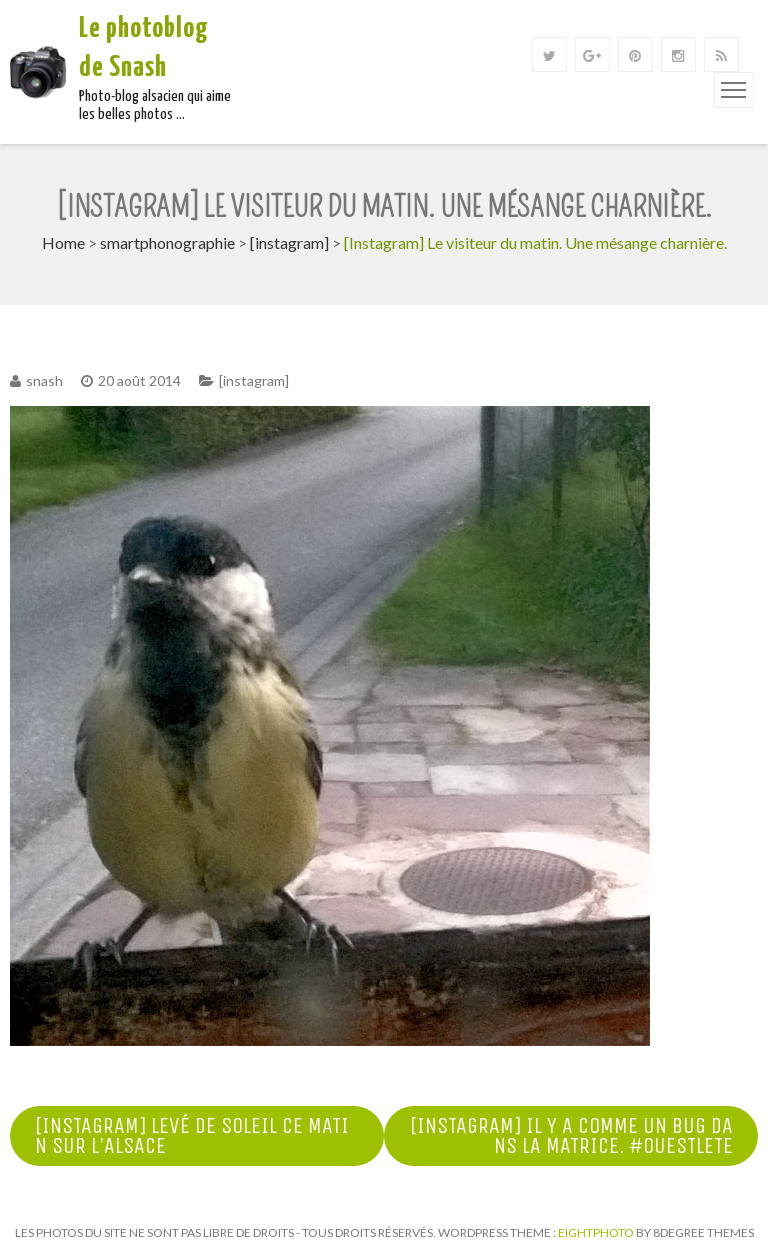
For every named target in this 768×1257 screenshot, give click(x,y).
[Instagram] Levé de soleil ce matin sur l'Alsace (192, 1136)
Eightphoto (597, 1232)
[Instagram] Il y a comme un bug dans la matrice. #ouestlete (571, 1136)
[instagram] (289, 242)
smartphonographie (167, 242)
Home (63, 242)
